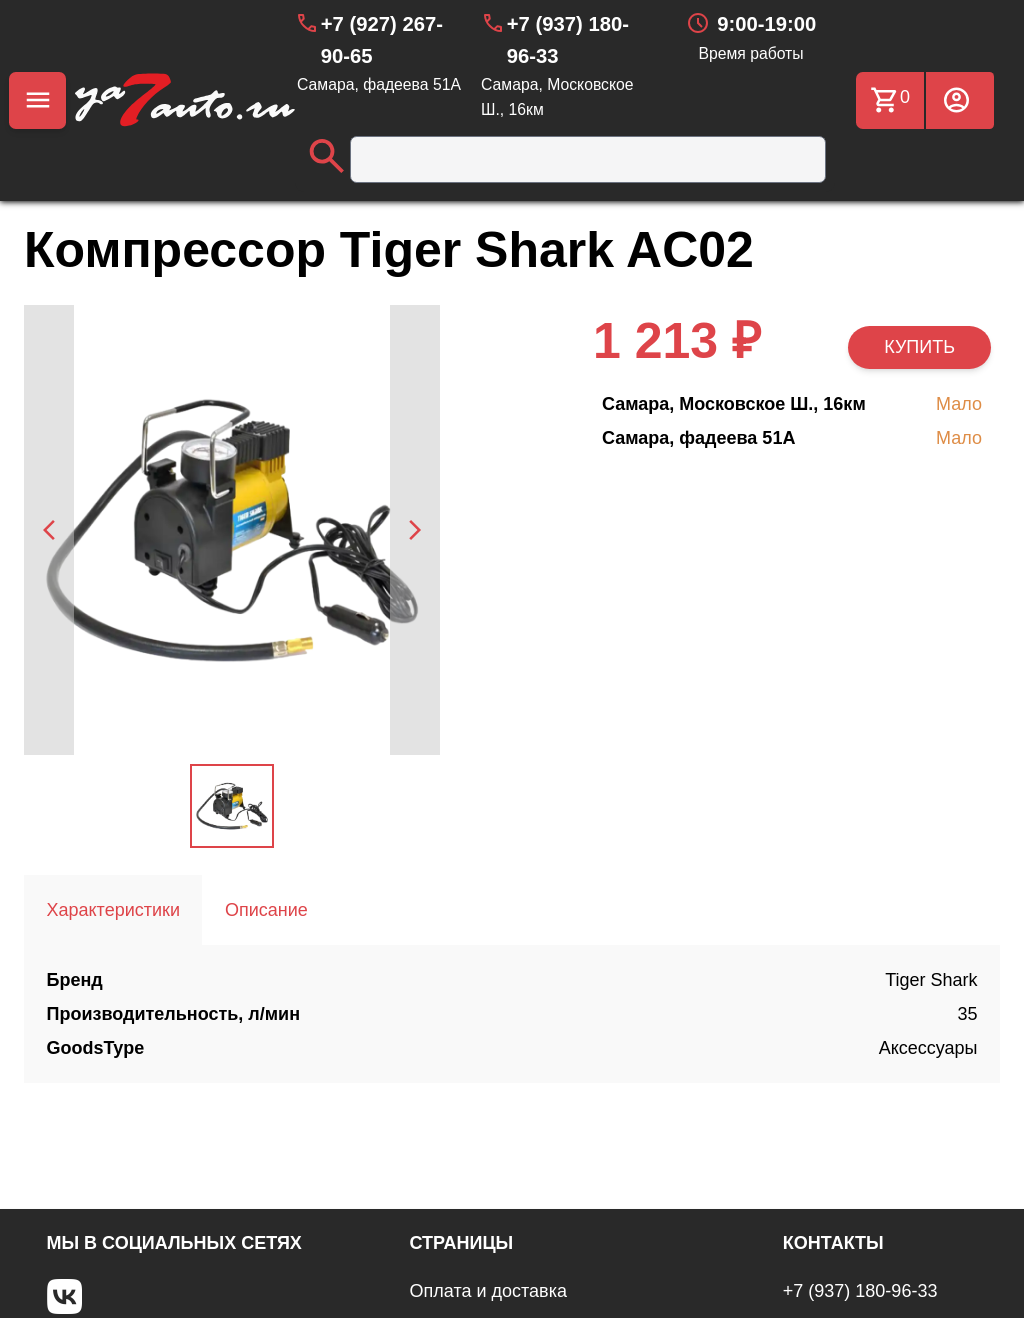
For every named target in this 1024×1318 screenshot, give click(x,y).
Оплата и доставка (488, 1291)
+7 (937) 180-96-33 (860, 1291)
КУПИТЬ (919, 347)
